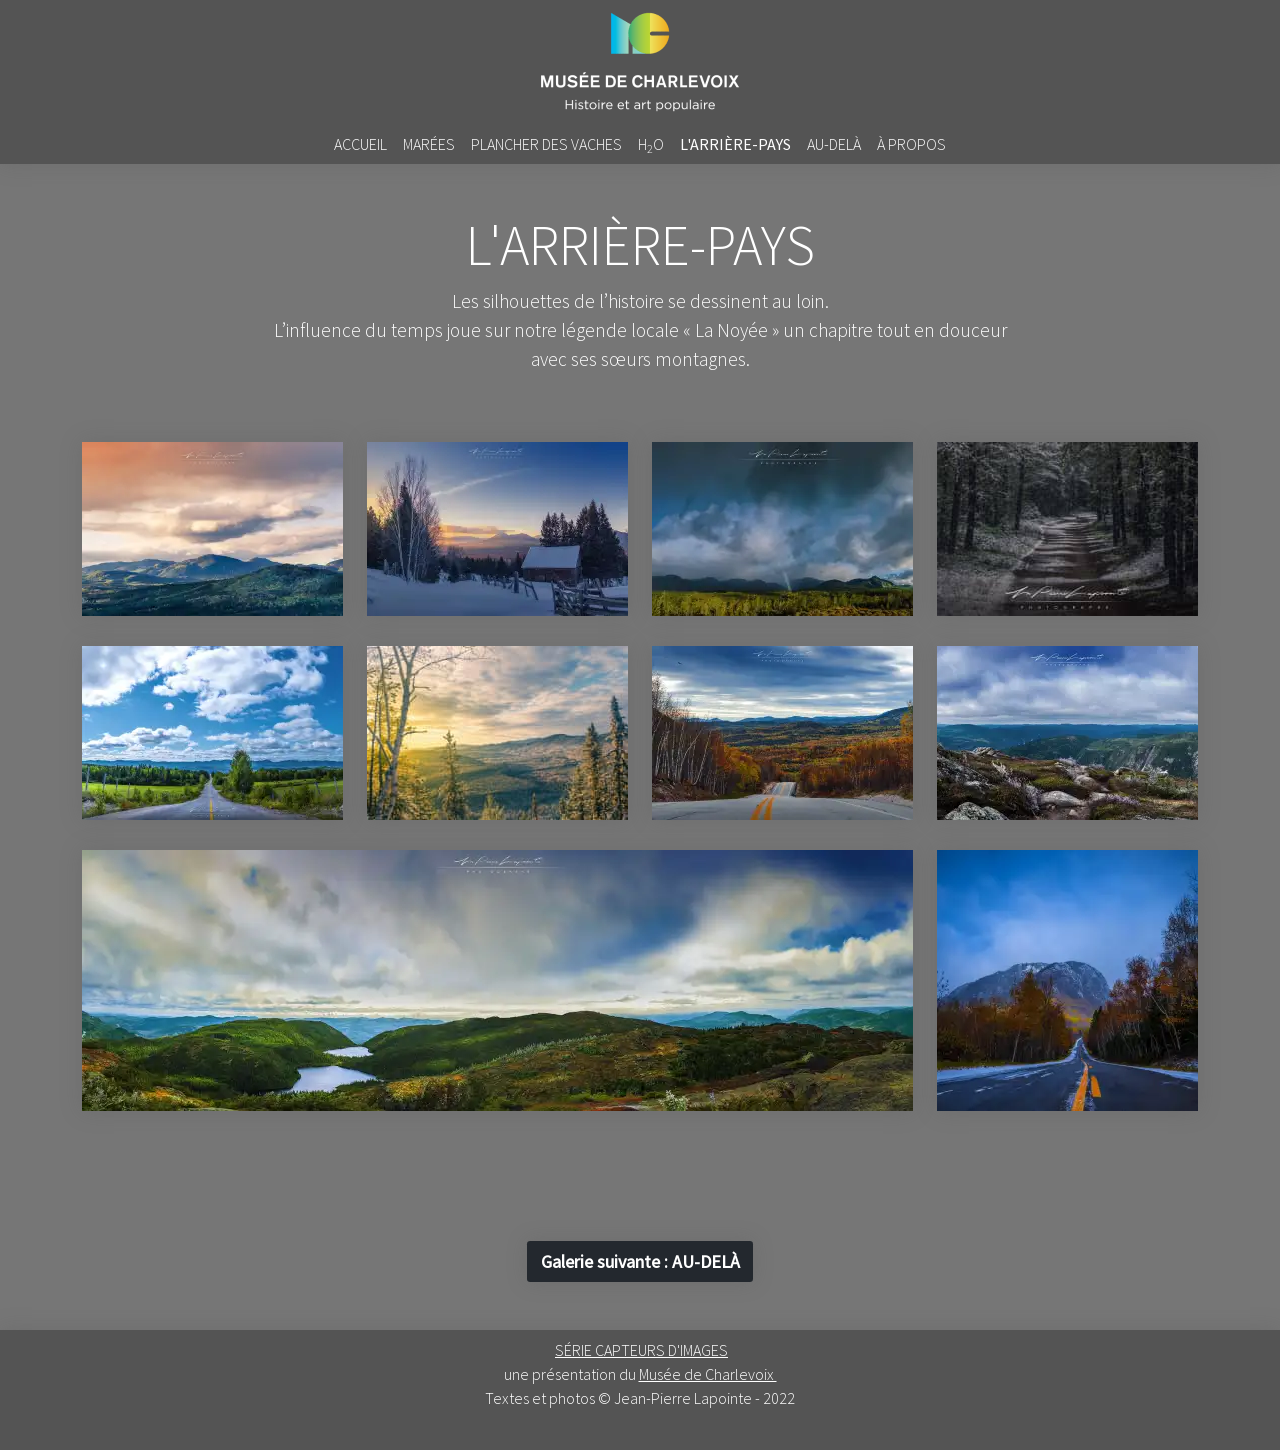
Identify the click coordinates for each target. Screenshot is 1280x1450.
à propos (911, 144)
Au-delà (834, 144)
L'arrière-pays (735, 144)
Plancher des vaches (546, 144)
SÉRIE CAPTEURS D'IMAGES (641, 1350)
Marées (429, 144)
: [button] (640, 1261)
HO (651, 145)
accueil (360, 144)
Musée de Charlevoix (708, 1374)
